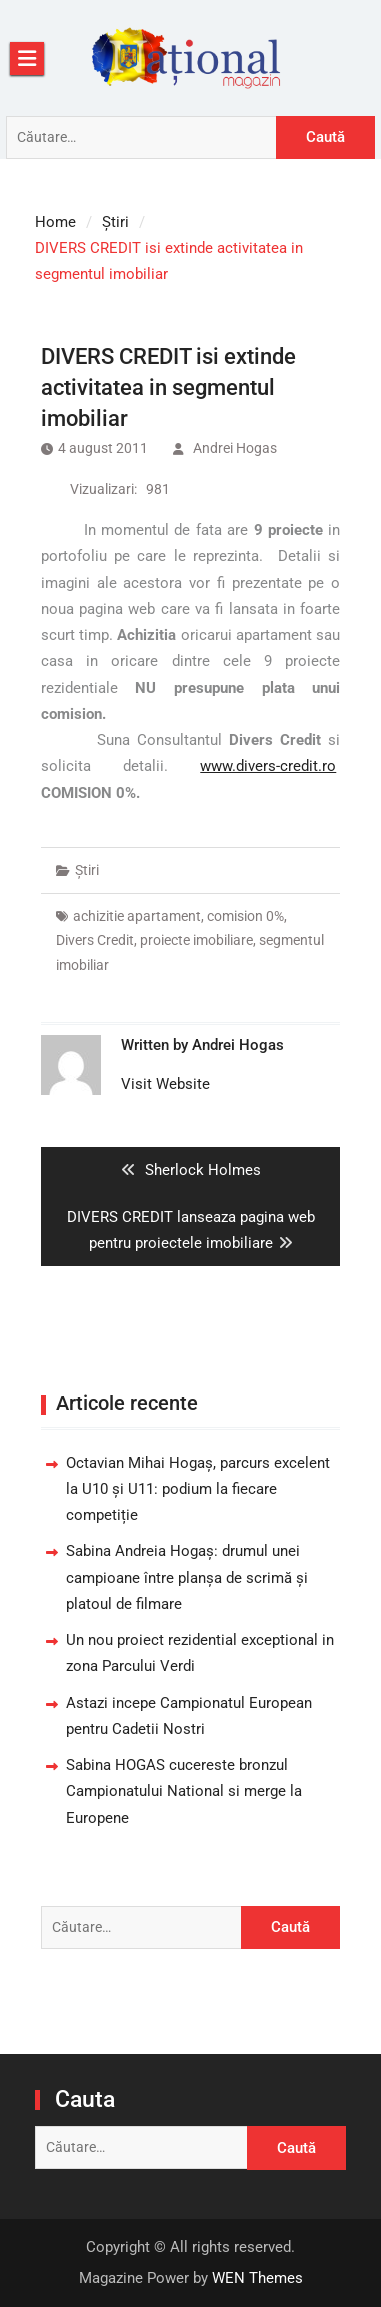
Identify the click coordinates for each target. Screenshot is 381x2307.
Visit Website (165, 1084)
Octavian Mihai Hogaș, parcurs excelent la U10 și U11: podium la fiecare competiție (198, 1489)
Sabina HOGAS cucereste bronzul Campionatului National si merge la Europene (184, 1791)
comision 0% (245, 916)
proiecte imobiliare (196, 940)
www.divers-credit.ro (268, 766)
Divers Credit (95, 940)
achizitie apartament (137, 916)
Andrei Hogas (235, 448)
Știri (87, 870)
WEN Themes (257, 2278)
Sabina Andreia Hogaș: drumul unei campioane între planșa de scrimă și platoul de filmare (187, 1577)
